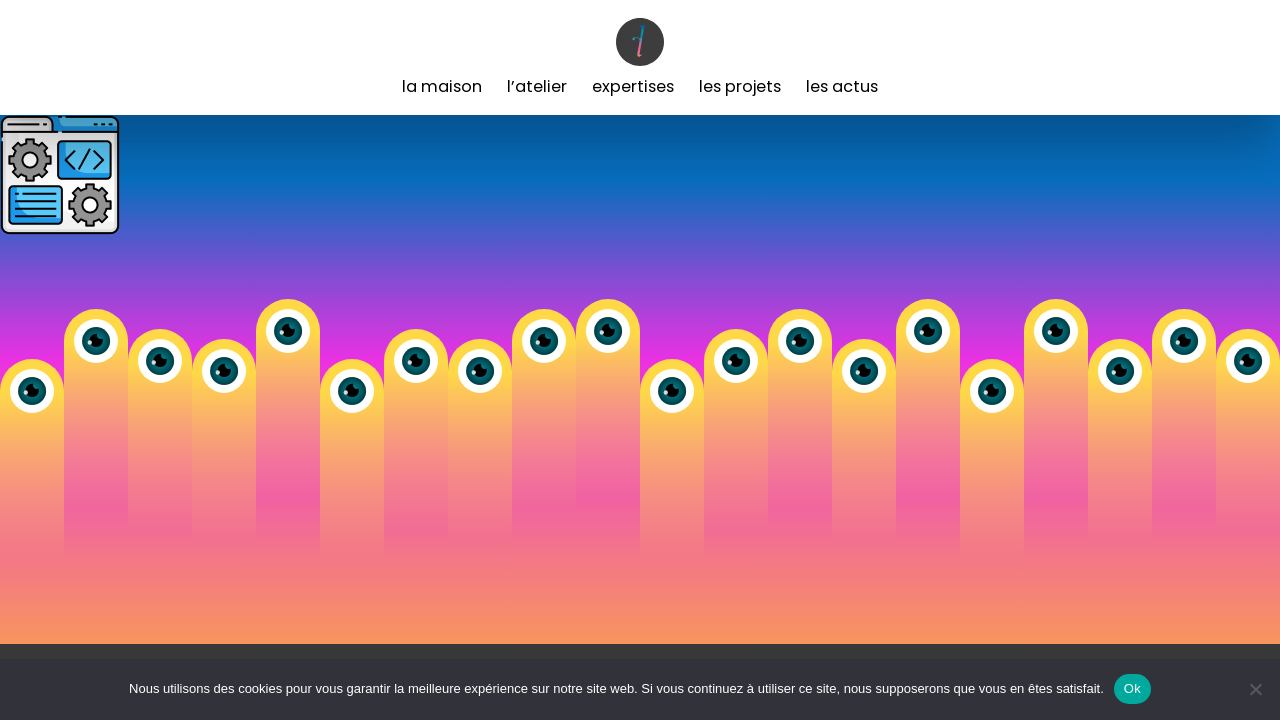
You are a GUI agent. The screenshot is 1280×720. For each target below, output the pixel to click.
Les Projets (740, 86)
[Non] (1255, 689)
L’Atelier (537, 86)
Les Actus (842, 86)
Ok (1132, 688)
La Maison (442, 86)
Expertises (633, 86)
